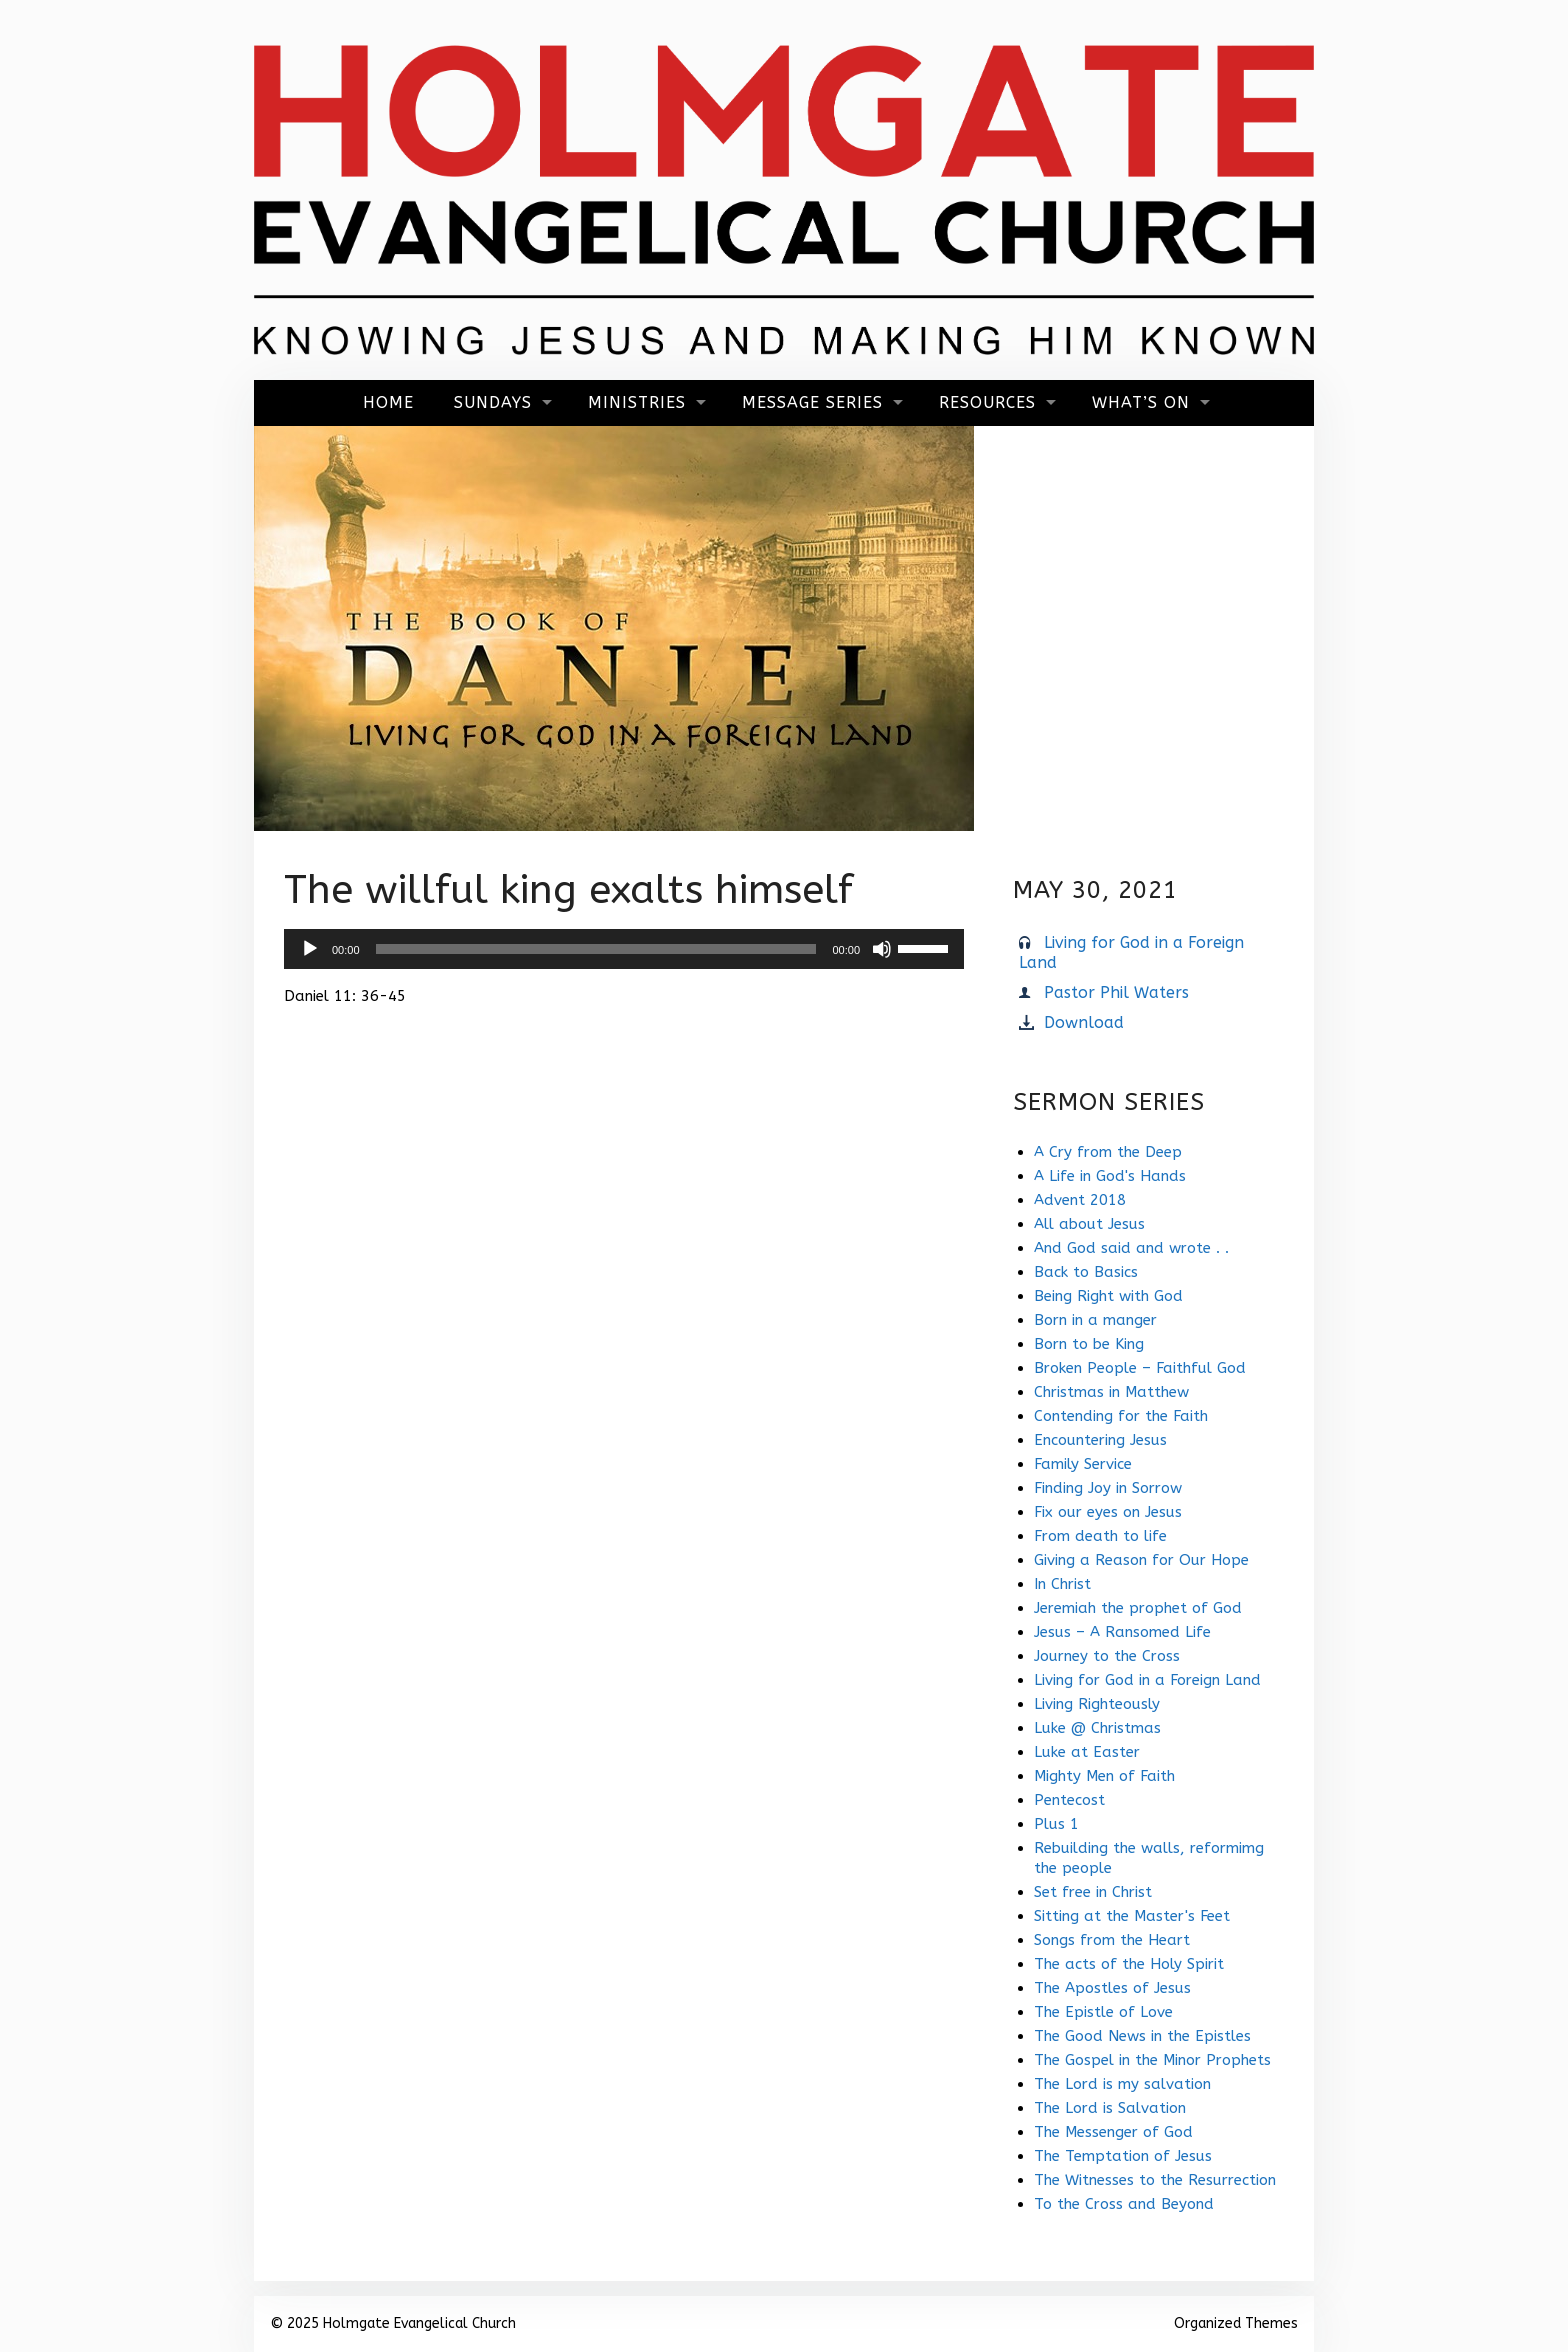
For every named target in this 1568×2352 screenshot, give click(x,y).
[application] (624, 949)
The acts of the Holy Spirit (1129, 1964)
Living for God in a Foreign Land (1147, 1680)
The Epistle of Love (1103, 2012)
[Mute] (882, 949)
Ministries (637, 402)
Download (1084, 1022)
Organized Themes (1236, 2323)
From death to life (1100, 1536)
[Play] (310, 949)
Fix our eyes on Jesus (1108, 1512)
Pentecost (1069, 1800)
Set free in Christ (1093, 1892)
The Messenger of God (1113, 2132)
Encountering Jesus (1100, 1440)
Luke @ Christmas (1097, 1728)
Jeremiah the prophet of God (1138, 1608)
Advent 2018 (1080, 1200)
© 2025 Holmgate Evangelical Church (393, 2323)
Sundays (493, 402)
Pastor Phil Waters (1116, 992)
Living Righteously (1097, 1704)
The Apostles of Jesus (1112, 1988)
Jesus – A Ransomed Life (1122, 1632)
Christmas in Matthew (1111, 1392)
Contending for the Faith (1121, 1416)
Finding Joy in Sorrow (1108, 1488)
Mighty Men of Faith (1104, 1776)
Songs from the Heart (1112, 1940)
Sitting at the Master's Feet (1132, 1916)
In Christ (1062, 1584)
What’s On (1141, 402)
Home (388, 402)
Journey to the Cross (1107, 1656)
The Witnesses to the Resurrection (1155, 2180)
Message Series (812, 402)
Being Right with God (1108, 1296)
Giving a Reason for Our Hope (1141, 1560)
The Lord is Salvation (1110, 2108)
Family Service (1083, 1464)
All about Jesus (1089, 1224)
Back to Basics (1086, 1272)
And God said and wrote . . (1131, 1248)
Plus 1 (1056, 1824)
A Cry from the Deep (1108, 1152)
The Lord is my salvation (1122, 2084)
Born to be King (1089, 1344)
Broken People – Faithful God (1140, 1368)
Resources (987, 402)
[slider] (596, 949)
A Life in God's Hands (1110, 1176)
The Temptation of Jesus (1123, 2156)
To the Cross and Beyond (1124, 2204)
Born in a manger (1095, 1320)
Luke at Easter (1087, 1752)
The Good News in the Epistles (1142, 2036)
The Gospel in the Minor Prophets (1152, 2060)
